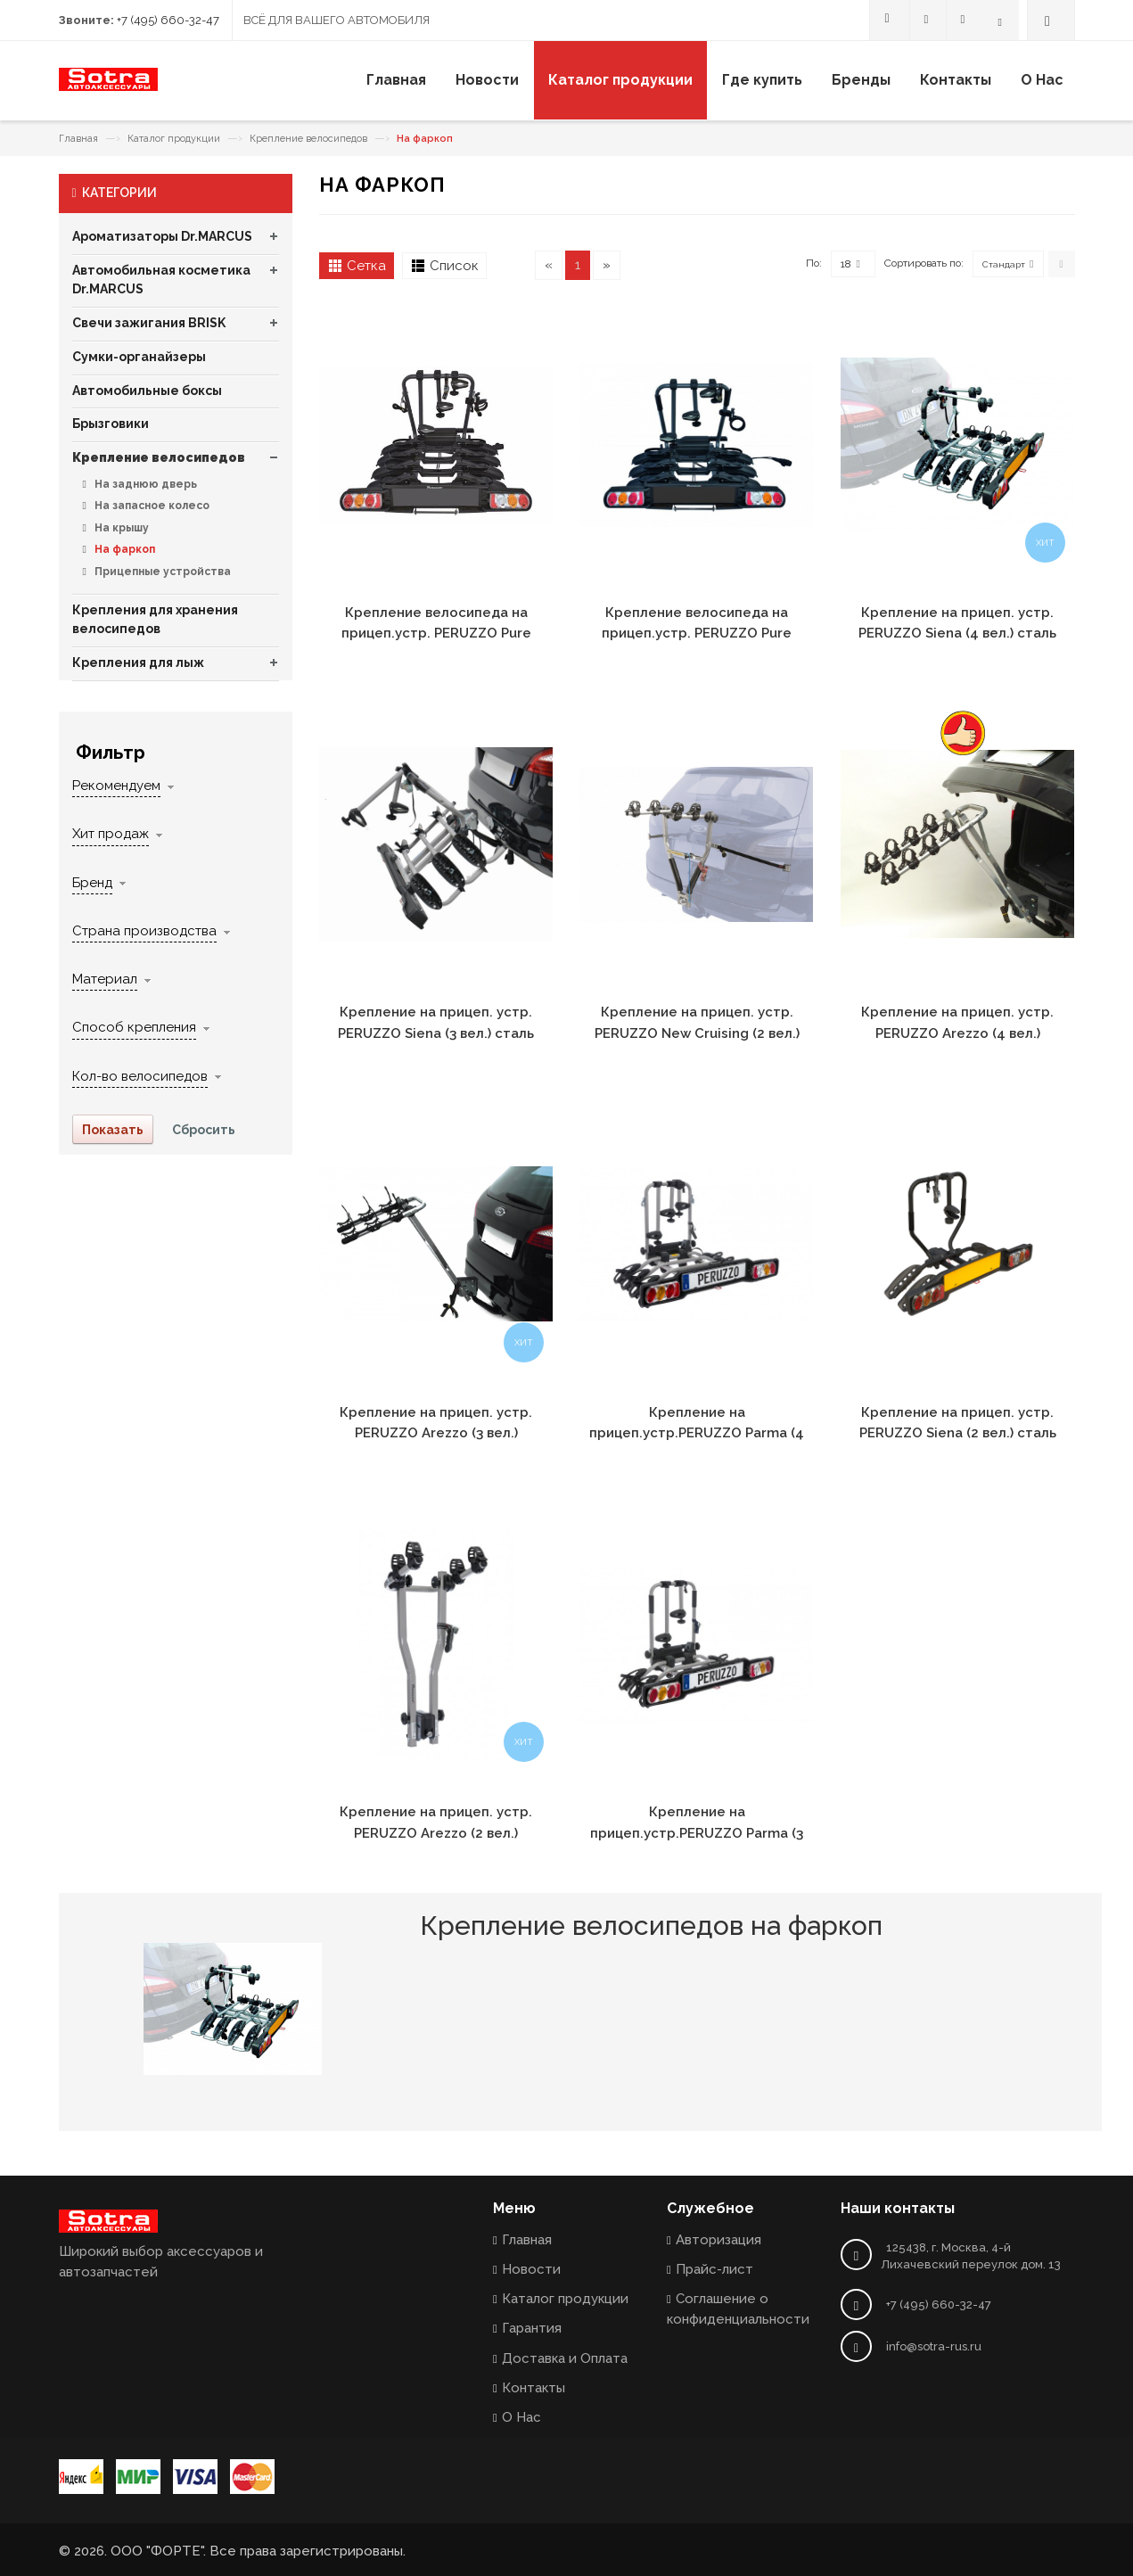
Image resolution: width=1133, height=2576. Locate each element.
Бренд (92, 883)
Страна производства (144, 931)
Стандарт (1003, 264)
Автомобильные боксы (147, 390)
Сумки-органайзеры (139, 357)
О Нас (521, 2417)
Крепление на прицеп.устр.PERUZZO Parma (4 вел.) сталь (696, 1433)
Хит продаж (110, 834)
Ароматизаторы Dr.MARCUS (162, 236)
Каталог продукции (173, 138)
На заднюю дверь (144, 484)
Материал (104, 979)
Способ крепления (134, 1027)
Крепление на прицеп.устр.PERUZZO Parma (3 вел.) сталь (696, 1833)
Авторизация (718, 2240)
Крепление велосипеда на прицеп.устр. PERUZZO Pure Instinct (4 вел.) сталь (436, 634)
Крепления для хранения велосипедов (155, 620)
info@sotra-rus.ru (933, 2346)
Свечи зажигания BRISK (149, 323)
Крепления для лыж (138, 662)
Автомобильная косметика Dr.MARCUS (161, 280)
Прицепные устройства (161, 571)
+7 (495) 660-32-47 (168, 20)
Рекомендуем (116, 786)
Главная (78, 138)
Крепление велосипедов (308, 138)
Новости (531, 2269)
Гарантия (532, 2328)
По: (814, 263)
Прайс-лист (714, 2269)
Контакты (533, 2388)
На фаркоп (123, 549)
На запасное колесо (150, 505)
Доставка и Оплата (565, 2358)
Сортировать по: (924, 263)
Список (454, 266)
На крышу (120, 528)
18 (850, 264)
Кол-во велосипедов (140, 1076)
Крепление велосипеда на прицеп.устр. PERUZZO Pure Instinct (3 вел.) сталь (697, 634)
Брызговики (110, 423)
